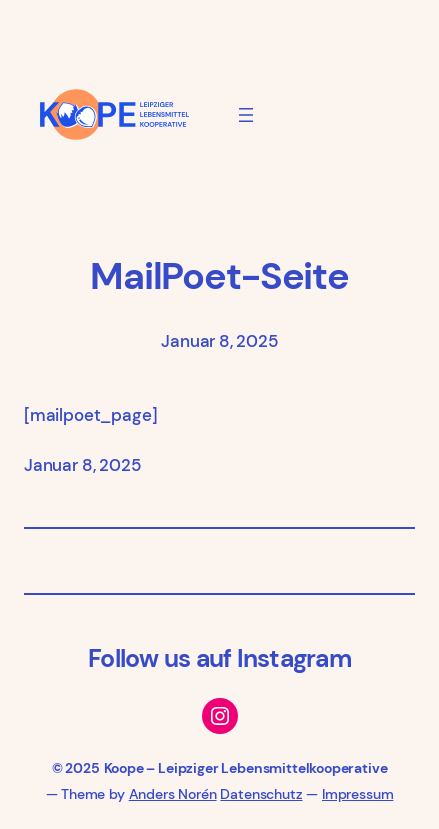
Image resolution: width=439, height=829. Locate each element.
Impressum (357, 794)
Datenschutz (261, 794)
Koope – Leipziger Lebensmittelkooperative (246, 768)
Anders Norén (173, 794)
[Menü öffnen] (246, 115)
